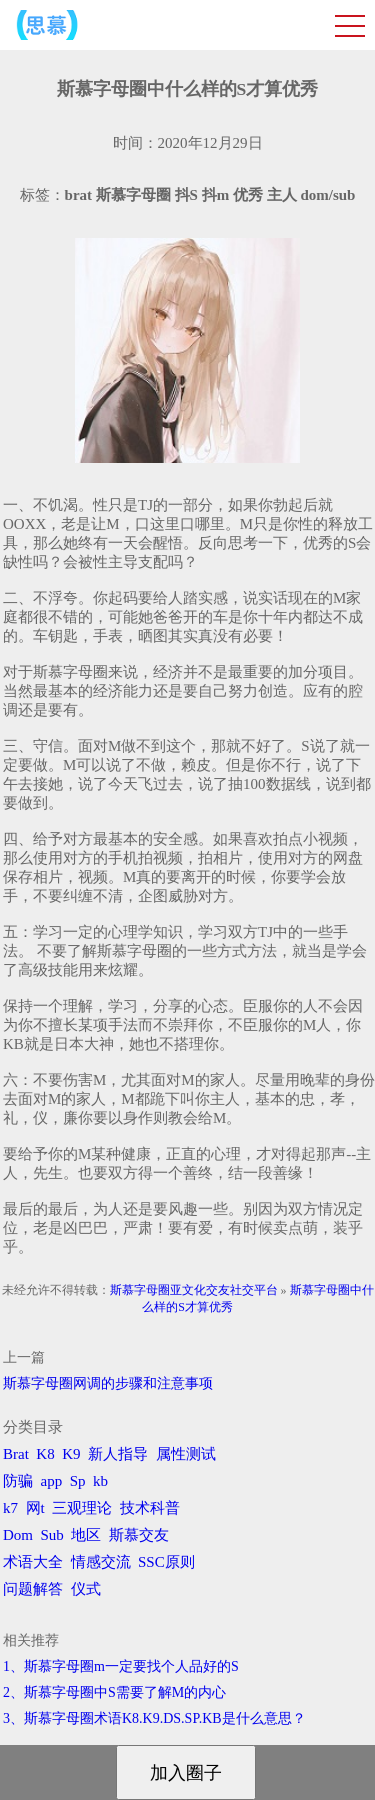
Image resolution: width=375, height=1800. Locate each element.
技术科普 (150, 1508)
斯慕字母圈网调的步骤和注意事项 (108, 1383)
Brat (16, 1454)
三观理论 (82, 1508)
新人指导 (118, 1454)
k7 (10, 1508)
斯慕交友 (139, 1535)
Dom (18, 1535)
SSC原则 (166, 1562)
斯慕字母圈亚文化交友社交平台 (194, 1290)
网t (35, 1508)
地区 (86, 1535)
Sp (78, 1481)
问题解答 (33, 1589)
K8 (45, 1454)
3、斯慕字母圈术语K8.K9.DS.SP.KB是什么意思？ (154, 1718)
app (52, 1481)
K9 (71, 1454)
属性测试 (186, 1454)
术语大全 (33, 1562)
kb (100, 1481)
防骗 (18, 1481)
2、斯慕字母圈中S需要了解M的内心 (114, 1692)
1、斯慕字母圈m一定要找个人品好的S (121, 1666)
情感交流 (101, 1562)
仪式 (86, 1589)
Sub (52, 1535)
